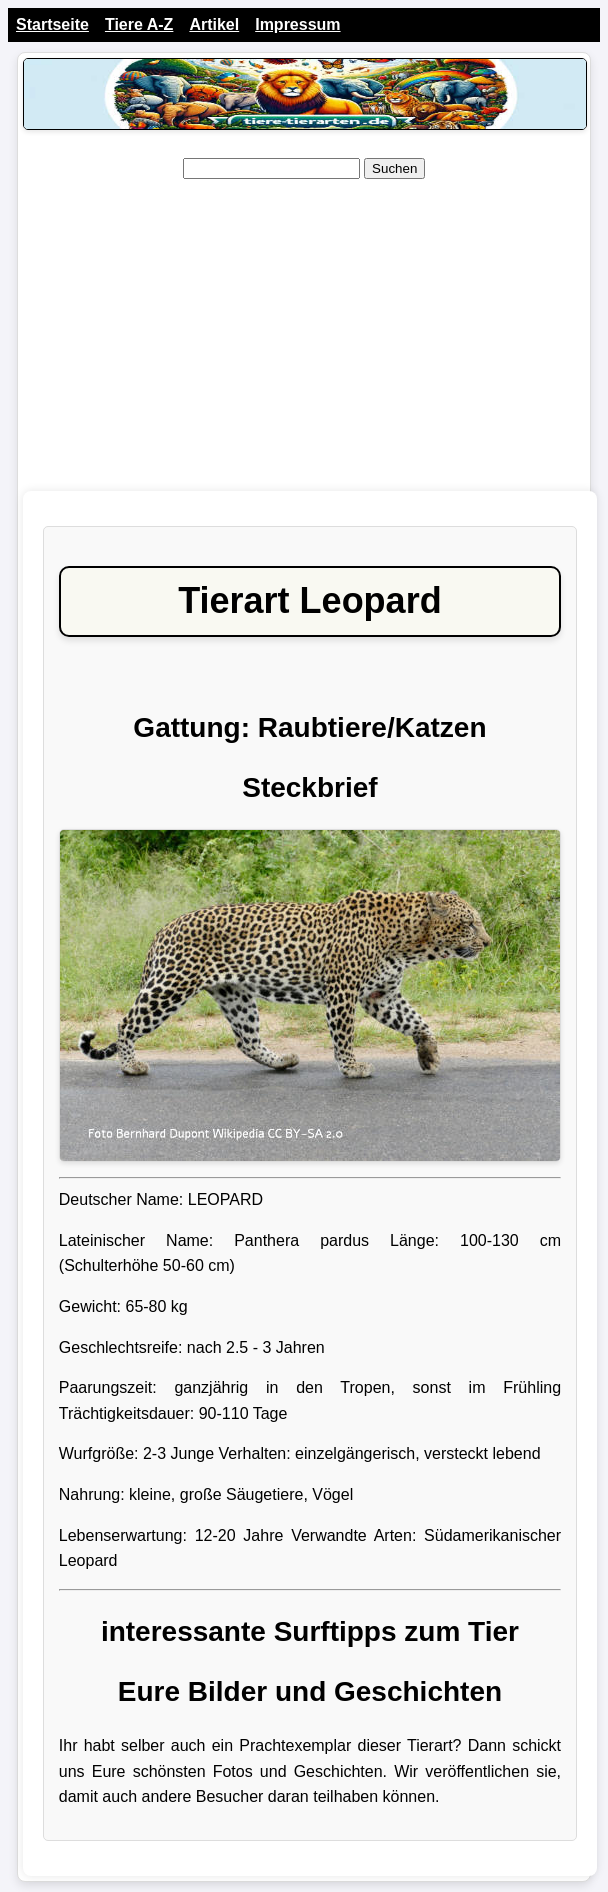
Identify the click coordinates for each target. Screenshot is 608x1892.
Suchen (394, 168)
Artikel (214, 24)
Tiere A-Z (139, 24)
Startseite (52, 24)
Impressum (297, 24)
